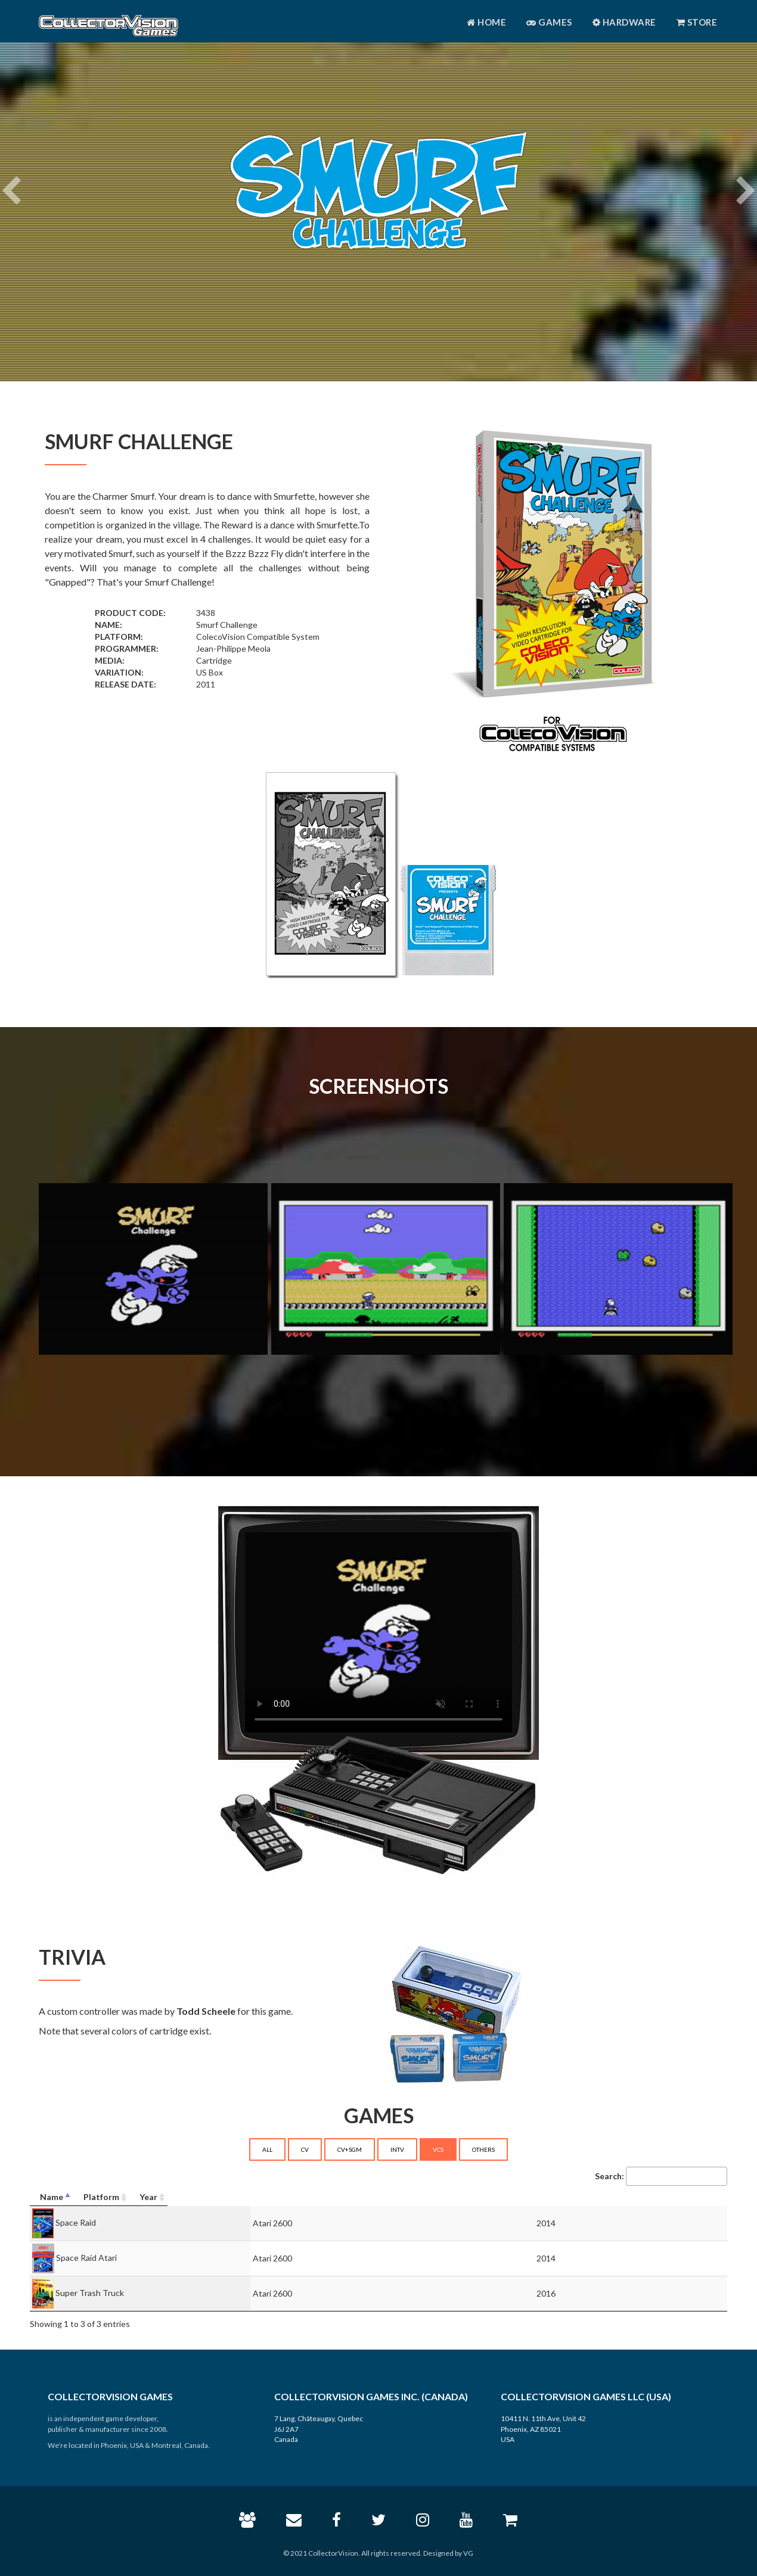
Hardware (624, 22)
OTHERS (483, 2149)
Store (697, 22)
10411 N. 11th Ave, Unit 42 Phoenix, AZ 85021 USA (543, 2428)
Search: (661, 2176)
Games (549, 22)
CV (305, 2149)
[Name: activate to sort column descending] (184, 2197)
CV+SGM (349, 2149)
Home (486, 22)
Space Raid (75, 2222)
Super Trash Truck (89, 2293)
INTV (397, 2149)
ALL (267, 2149)
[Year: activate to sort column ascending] (648, 2197)
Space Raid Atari (86, 2258)
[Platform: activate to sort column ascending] (454, 2197)
